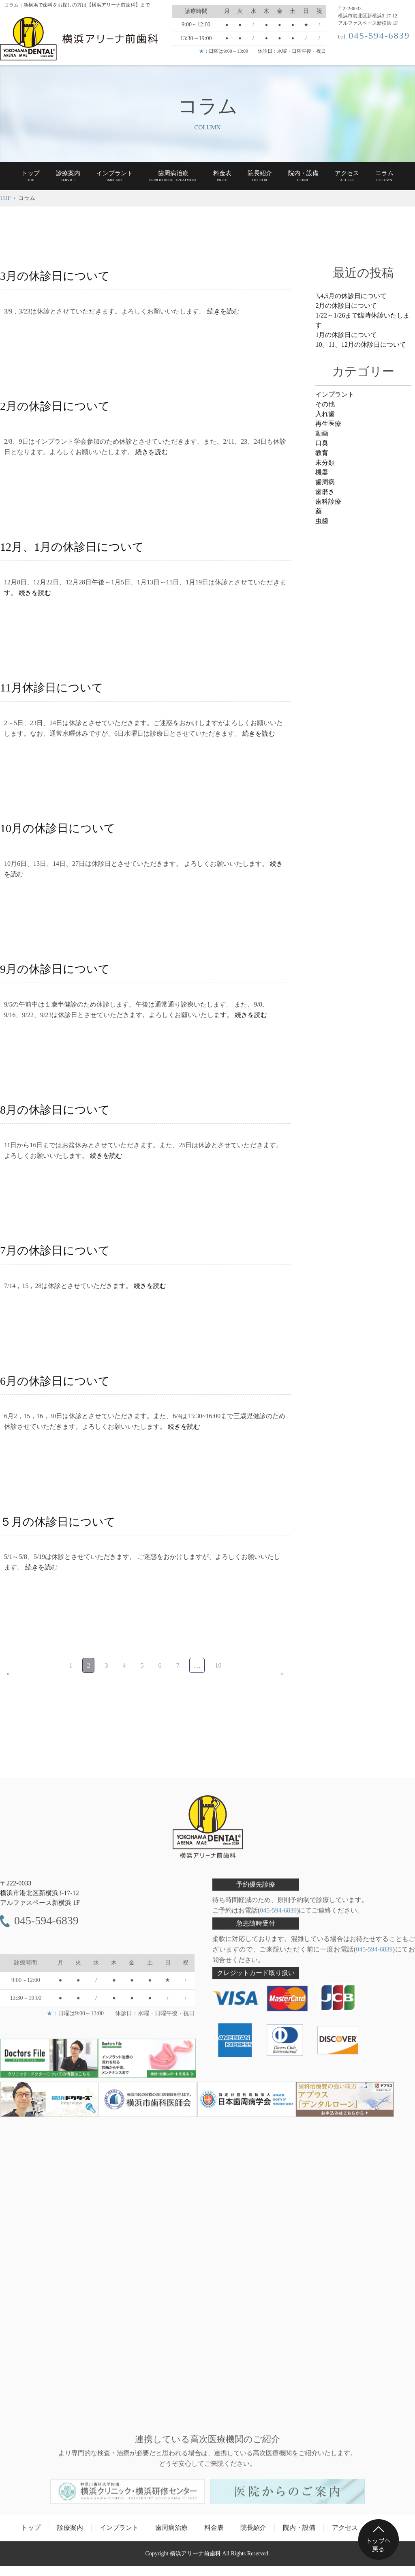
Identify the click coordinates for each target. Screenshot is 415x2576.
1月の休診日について (346, 334)
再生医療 (328, 423)
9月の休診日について (55, 969)
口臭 (321, 443)
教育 (321, 452)
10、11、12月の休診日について (360, 344)
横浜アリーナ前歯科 (195, 2558)
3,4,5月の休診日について (351, 295)
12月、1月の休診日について (72, 547)
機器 (321, 472)
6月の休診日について (55, 1381)
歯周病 (325, 482)
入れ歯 (325, 413)
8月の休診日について (55, 1109)
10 (218, 1665)
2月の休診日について (55, 406)
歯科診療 (328, 501)
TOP (5, 198)
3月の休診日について (55, 276)
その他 (325, 404)
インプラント (334, 394)
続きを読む (223, 311)
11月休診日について (51, 687)
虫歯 (321, 520)
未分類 (325, 462)
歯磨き (325, 491)
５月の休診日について (58, 1522)
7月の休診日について (55, 1250)
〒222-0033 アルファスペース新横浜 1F (40, 1897)
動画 (321, 433)
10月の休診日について (58, 828)
